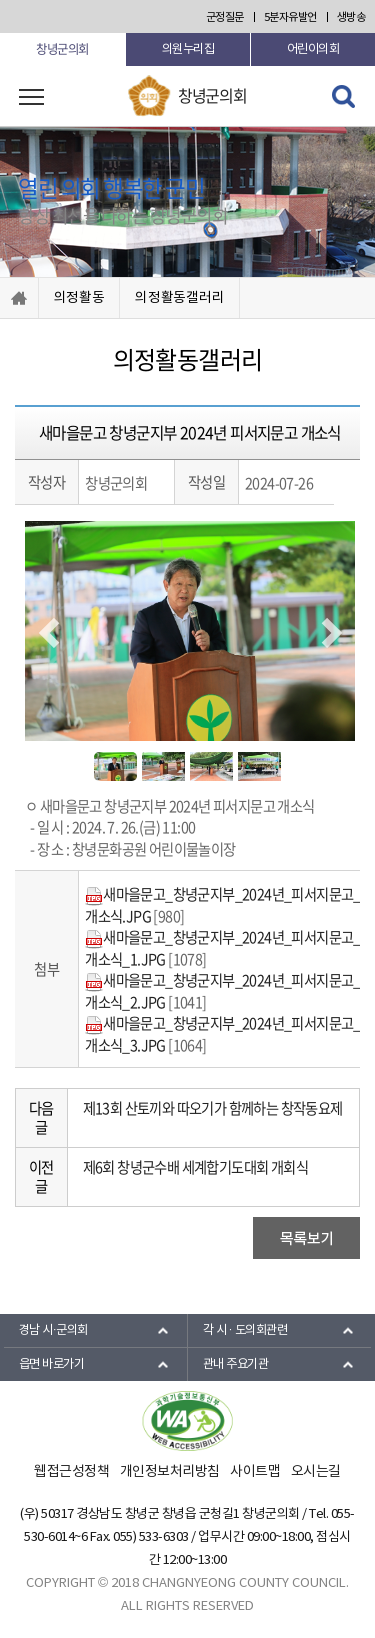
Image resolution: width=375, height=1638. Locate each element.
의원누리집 (188, 49)
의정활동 (79, 298)
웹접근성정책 (71, 1472)
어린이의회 (313, 49)
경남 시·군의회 (53, 1330)
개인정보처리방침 (170, 1472)
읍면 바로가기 (52, 1364)
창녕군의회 (62, 49)
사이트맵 (255, 1472)
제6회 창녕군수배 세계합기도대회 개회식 (195, 1167)
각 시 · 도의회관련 (245, 1330)
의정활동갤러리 (179, 298)
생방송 (351, 17)
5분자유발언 (290, 17)
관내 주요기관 (236, 1364)
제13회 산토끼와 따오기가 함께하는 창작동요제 (213, 1108)
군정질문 (225, 17)
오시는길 (316, 1472)
